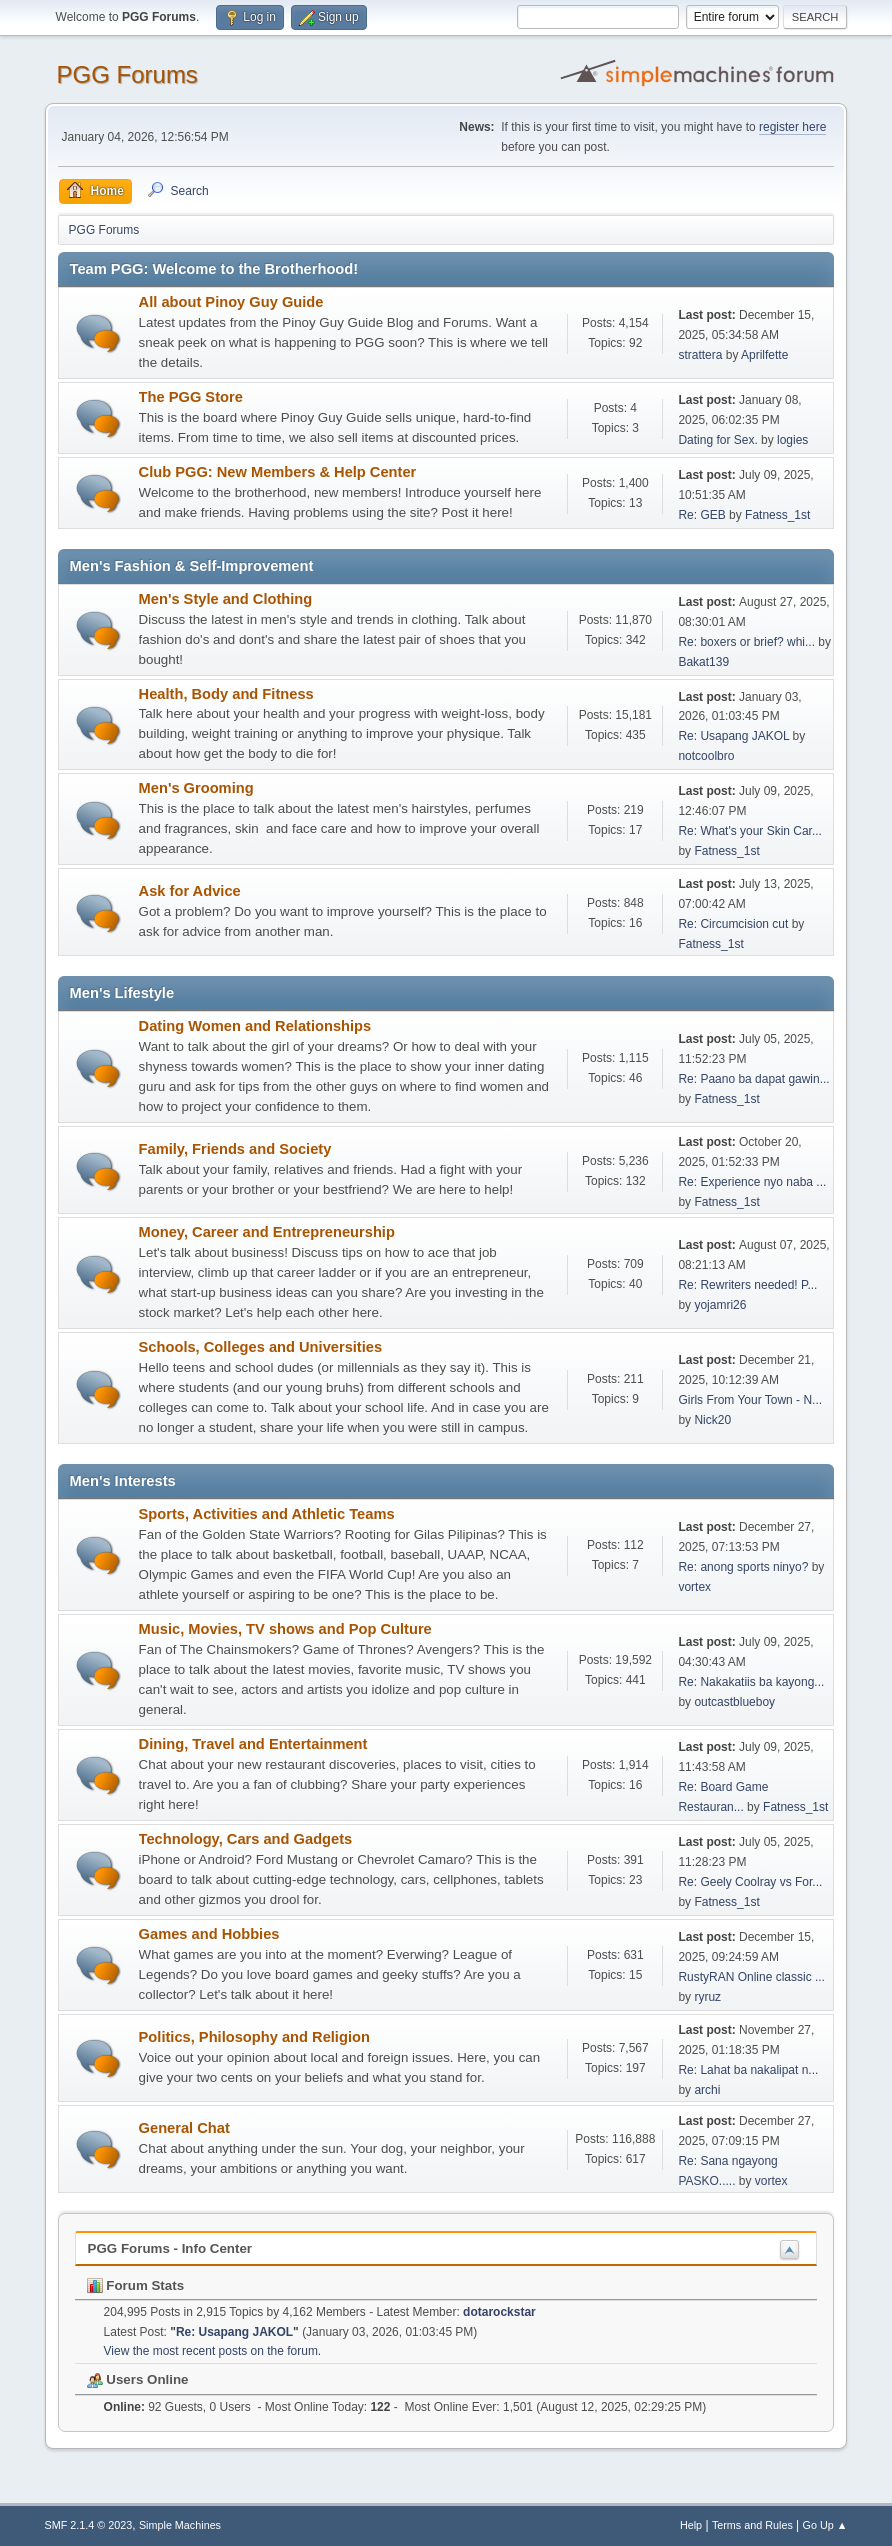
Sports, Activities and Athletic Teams (267, 1514)
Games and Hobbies (209, 1934)
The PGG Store (191, 397)
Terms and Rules (752, 2525)
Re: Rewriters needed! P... (747, 1285)
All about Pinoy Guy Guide (231, 302)
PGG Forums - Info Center (170, 2248)
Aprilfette (764, 355)
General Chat (184, 2128)
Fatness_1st (777, 515)
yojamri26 (720, 1305)
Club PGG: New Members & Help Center (278, 472)
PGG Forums (127, 74)
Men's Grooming (196, 788)
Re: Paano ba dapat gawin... (753, 1079)
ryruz (707, 1997)
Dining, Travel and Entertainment (253, 1744)
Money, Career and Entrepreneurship (267, 1232)
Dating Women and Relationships (255, 1026)
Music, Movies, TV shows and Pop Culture (285, 1629)
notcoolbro (706, 756)
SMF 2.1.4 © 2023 (89, 2525)
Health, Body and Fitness (226, 694)
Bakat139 (703, 662)
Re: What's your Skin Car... (750, 831)
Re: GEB (701, 515)
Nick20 (712, 1420)
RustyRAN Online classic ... (751, 1977)
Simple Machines (180, 2525)
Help (691, 2525)
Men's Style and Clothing (226, 599)
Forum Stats (135, 2285)
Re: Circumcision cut (733, 924)
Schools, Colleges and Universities (261, 1347)
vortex (694, 1587)
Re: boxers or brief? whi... (746, 642)
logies (792, 440)
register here (792, 127)
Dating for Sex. (717, 440)
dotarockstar (499, 2312)
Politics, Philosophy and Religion (254, 2037)
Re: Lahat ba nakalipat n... (748, 2070)
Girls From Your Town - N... (750, 1400)
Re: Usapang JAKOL (733, 736)
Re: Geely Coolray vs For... (750, 1882)
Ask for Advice (190, 891)
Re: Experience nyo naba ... (752, 1182)
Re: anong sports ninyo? (743, 1567)
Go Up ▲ (825, 2525)
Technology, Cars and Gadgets (246, 1839)
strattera (700, 355)
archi (707, 2090)
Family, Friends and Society (235, 1149)
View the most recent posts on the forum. (213, 2351)
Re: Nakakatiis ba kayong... (751, 1682)
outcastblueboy (734, 1702)
